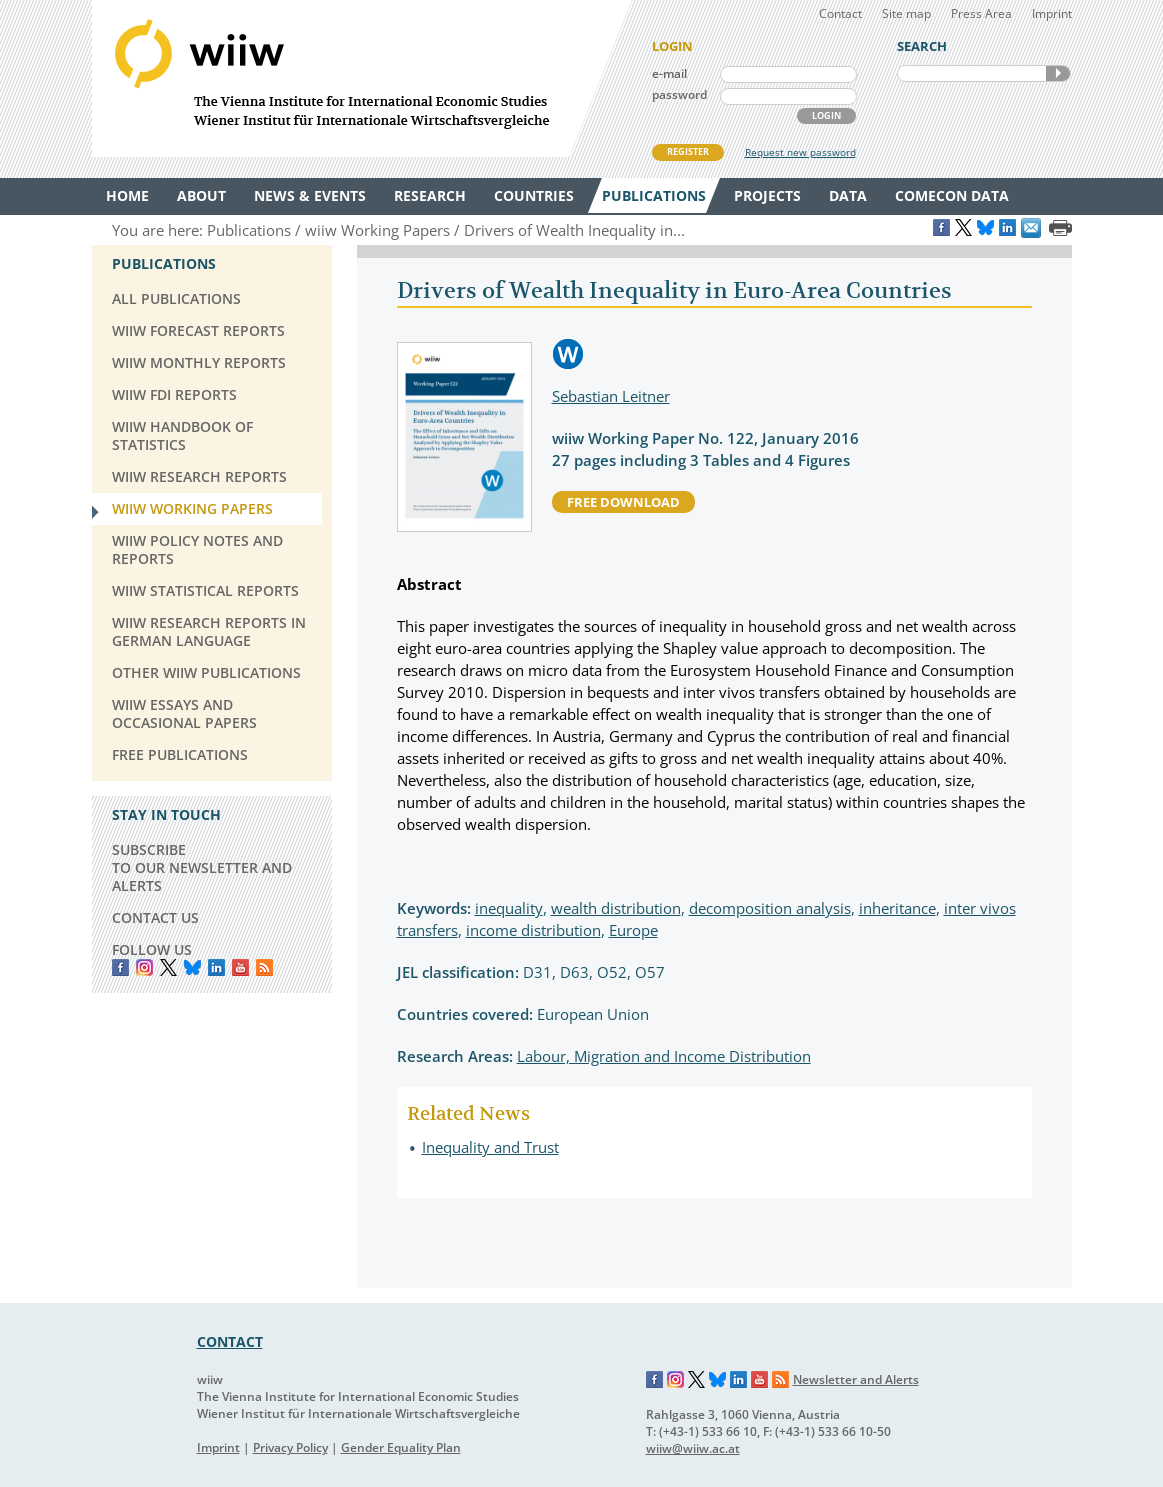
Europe (633, 930)
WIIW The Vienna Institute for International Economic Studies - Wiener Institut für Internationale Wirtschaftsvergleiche (362, 78)
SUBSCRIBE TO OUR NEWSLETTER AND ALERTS (202, 867)
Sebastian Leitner (611, 396)
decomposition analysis (770, 908)
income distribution (533, 930)
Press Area (981, 13)
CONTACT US (155, 917)
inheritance (897, 908)
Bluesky (192, 967)
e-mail (669, 73)
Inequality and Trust (490, 1147)
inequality (509, 908)
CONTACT (230, 1341)
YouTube (240, 967)
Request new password (800, 152)
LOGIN (826, 115)
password (679, 94)
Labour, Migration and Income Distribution (664, 1056)
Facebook (120, 967)
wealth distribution (616, 908)
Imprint (1052, 13)
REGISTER (688, 151)
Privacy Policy (290, 1447)
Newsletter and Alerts (856, 1379)
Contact (840, 13)
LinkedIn (216, 967)
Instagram (676, 1380)
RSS (264, 967)
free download (623, 502)
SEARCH (1058, 73)
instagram (144, 967)
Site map (906, 13)
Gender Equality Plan (401, 1447)
